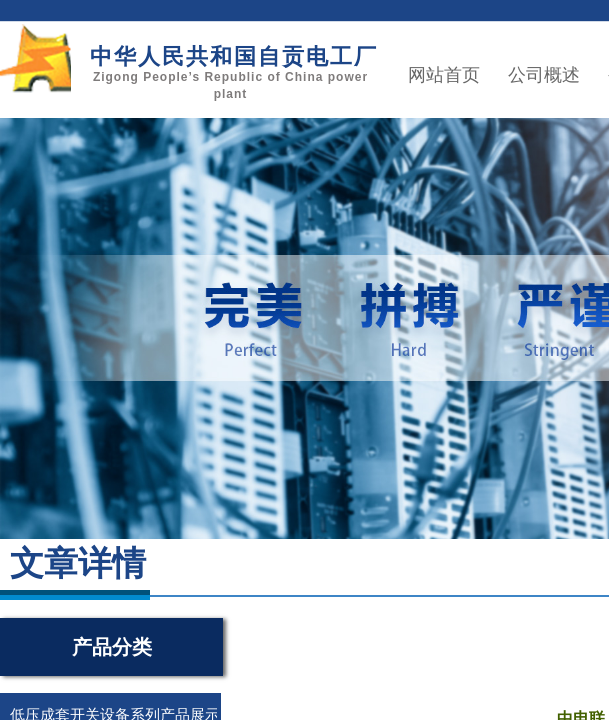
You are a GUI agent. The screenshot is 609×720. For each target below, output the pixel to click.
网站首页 (444, 75)
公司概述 (544, 75)
